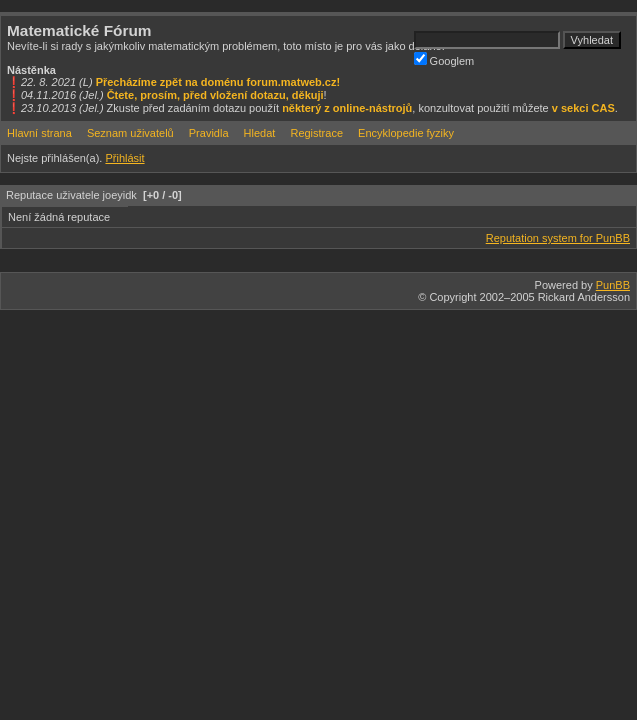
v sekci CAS (583, 108)
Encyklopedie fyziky (406, 133)
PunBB (613, 285)
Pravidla (209, 133)
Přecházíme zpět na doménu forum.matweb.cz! (218, 82)
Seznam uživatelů (130, 133)
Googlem (444, 59)
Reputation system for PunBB (558, 238)
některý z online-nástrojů (347, 108)
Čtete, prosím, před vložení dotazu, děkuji (215, 95)
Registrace (316, 133)
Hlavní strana (39, 133)
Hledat (260, 133)
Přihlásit (124, 158)
